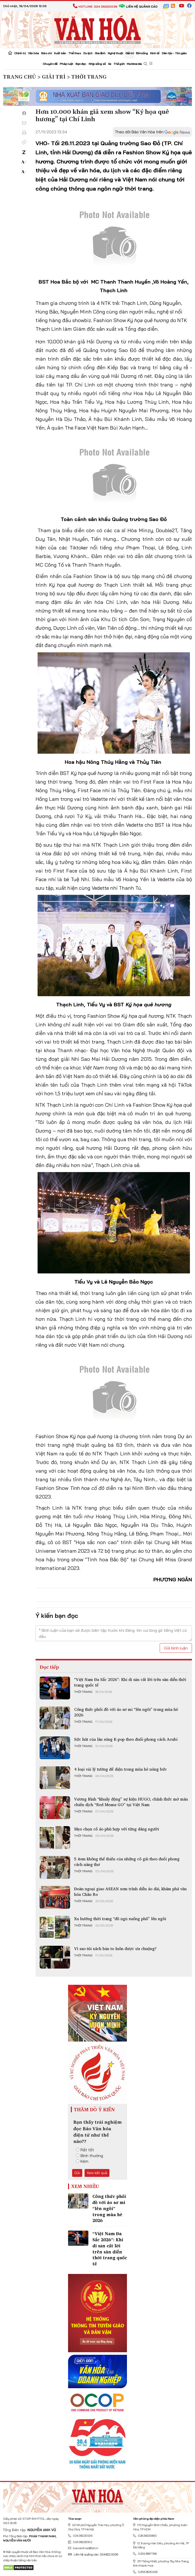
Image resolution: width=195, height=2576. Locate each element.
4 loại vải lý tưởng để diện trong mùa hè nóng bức (120, 1769)
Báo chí (46, 53)
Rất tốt (85, 2149)
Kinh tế (154, 53)
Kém (82, 2161)
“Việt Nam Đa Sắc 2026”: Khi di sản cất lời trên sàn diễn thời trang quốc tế (130, 1682)
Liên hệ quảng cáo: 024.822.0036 (93, 2554)
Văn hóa (33, 53)
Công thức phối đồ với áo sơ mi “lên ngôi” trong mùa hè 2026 (126, 1712)
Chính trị (20, 53)
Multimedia (134, 64)
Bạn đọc (80, 64)
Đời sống (142, 53)
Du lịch (88, 53)
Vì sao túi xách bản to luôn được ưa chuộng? (115, 1948)
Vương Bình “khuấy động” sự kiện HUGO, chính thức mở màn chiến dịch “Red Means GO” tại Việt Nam (131, 1802)
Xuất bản (60, 53)
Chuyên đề (50, 64)
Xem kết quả (97, 2173)
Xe (109, 64)
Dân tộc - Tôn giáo (174, 53)
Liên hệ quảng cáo (138, 6)
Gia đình (100, 53)
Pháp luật (66, 64)
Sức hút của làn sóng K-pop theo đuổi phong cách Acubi (125, 1739)
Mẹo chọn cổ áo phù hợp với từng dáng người (116, 1829)
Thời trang (83, 1691)
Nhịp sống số (97, 64)
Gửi (77, 2173)
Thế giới (118, 64)
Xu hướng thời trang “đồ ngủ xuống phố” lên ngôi (120, 1918)
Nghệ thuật (115, 53)
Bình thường (89, 2155)
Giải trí (129, 53)
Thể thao (74, 53)
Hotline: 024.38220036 (95, 6)
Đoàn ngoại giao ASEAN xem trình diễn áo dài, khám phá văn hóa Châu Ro (130, 1891)
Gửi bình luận (176, 1648)
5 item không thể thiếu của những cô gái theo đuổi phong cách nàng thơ (127, 1862)
